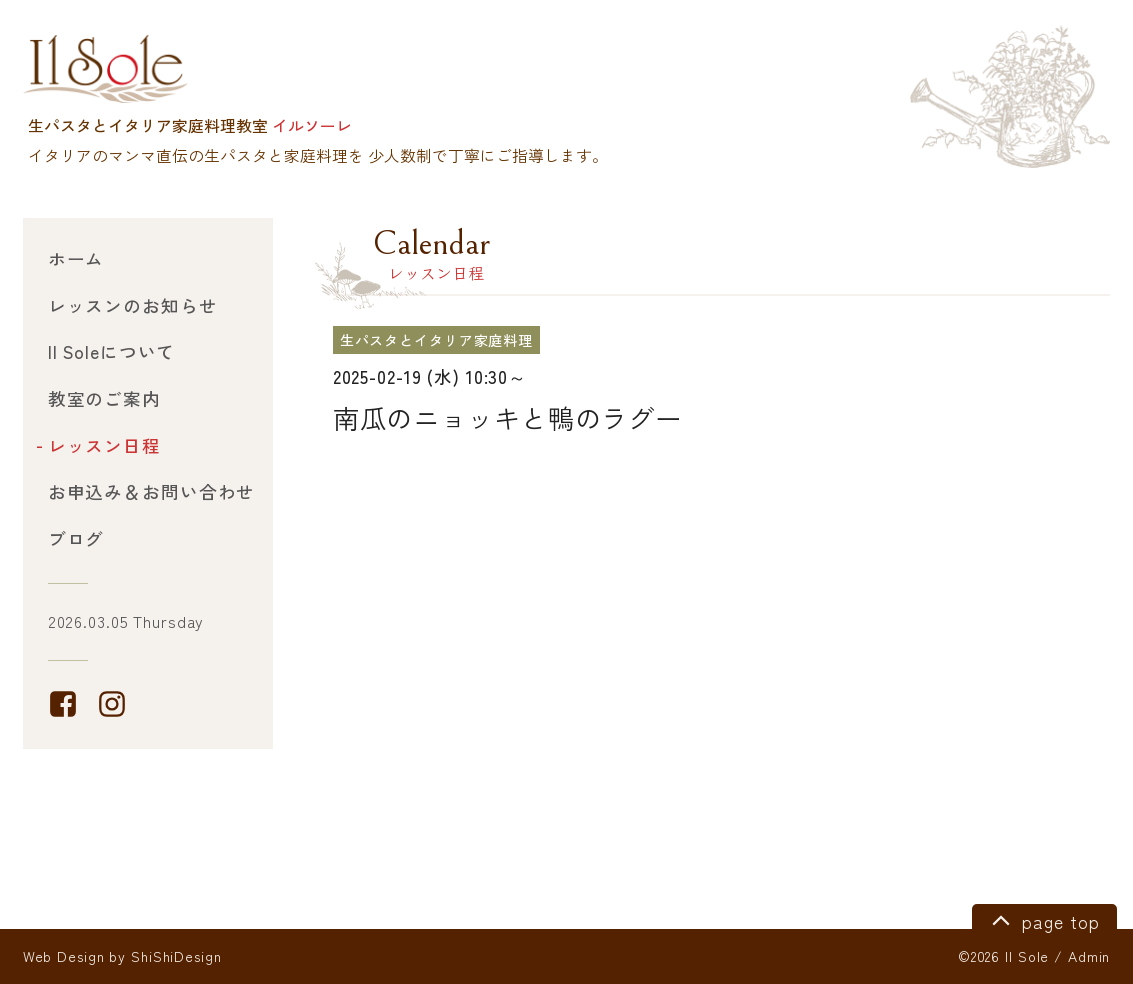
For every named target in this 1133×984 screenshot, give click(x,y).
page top (1042, 919)
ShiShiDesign (176, 956)
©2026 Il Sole (1003, 956)
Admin (1089, 956)
